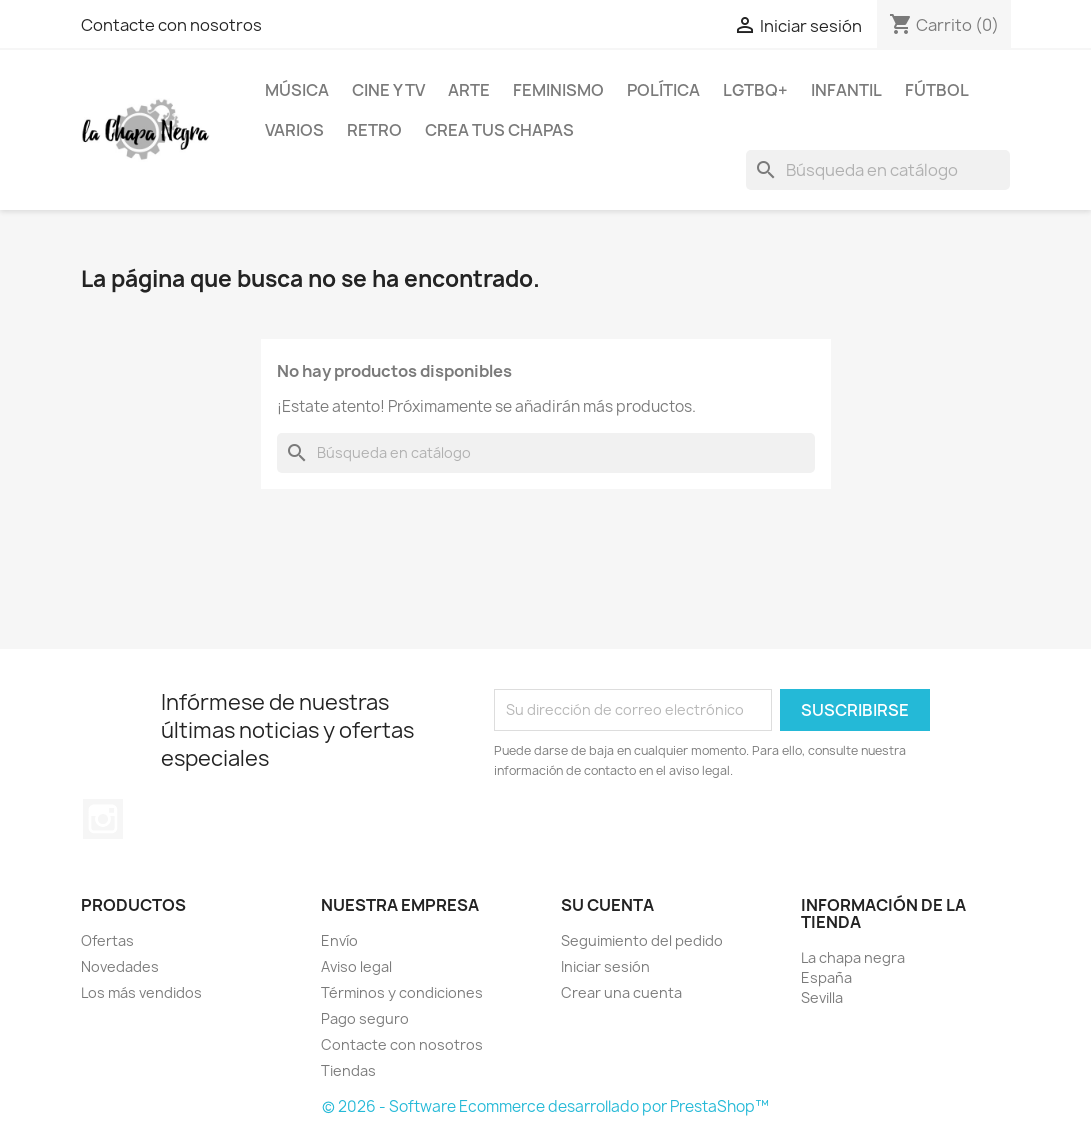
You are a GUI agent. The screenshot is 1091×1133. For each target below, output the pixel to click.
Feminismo (558, 90)
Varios (294, 130)
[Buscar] (878, 170)
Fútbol (937, 90)
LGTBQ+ (755, 90)
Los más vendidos (141, 992)
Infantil (846, 90)
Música (297, 90)
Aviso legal (356, 966)
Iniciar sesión (605, 966)
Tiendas (348, 1070)
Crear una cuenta (621, 992)
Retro (374, 130)
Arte (469, 90)
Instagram (103, 819)
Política (663, 90)
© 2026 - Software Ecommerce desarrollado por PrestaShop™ (545, 1106)
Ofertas (107, 940)
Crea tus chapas (499, 130)
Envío (339, 940)
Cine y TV (388, 90)
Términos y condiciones (402, 992)
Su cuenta (607, 905)
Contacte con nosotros (171, 25)
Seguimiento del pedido (642, 940)
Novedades (120, 966)
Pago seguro (365, 1018)
